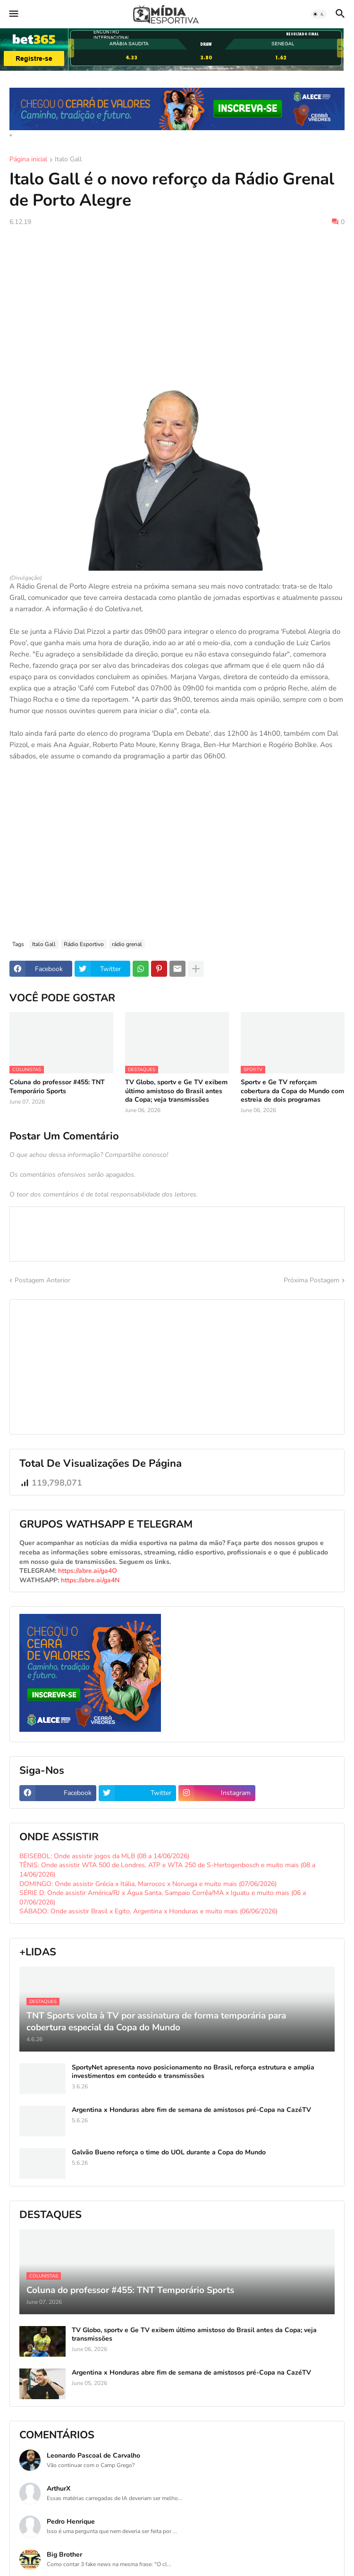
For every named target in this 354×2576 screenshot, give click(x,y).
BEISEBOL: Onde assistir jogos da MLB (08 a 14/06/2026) (104, 1856)
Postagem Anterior (42, 1280)
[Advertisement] (177, 304)
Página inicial (28, 160)
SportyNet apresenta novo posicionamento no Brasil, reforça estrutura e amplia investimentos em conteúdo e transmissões (193, 2071)
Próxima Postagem (311, 1280)
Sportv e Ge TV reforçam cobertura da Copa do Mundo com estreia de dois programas (292, 1091)
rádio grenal (127, 944)
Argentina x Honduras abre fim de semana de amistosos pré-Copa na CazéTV (191, 2110)
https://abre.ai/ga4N (90, 1580)
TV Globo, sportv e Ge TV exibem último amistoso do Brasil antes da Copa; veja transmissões (176, 1091)
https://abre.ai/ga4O (87, 1570)
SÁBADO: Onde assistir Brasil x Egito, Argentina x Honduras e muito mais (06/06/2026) (148, 1911)
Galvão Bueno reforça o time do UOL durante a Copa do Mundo (169, 2152)
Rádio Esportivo (84, 944)
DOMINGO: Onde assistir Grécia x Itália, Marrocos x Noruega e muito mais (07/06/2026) (148, 1883)
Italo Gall (68, 160)
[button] (13, 14)
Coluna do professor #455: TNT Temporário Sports (57, 1086)
